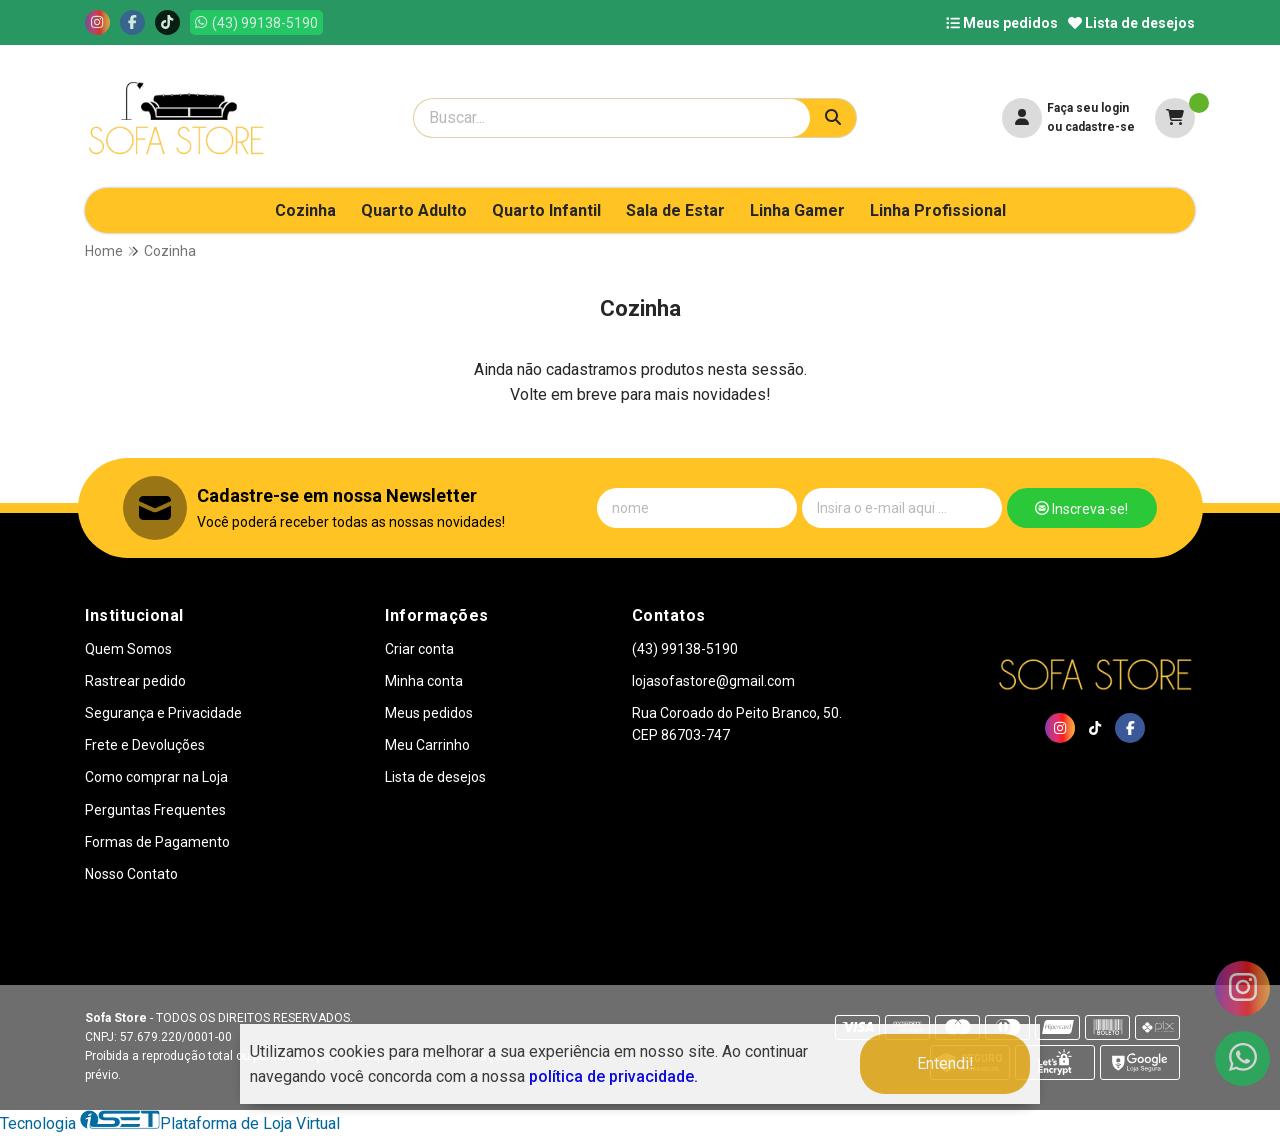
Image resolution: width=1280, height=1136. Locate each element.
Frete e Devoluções (145, 745)
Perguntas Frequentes (155, 810)
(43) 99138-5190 (685, 649)
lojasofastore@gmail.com (713, 681)
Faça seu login (1088, 108)
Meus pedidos (1002, 23)
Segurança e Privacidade (163, 713)
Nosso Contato (131, 874)
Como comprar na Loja (156, 777)
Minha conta (424, 681)
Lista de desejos (1131, 23)
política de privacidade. (613, 1076)
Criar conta (419, 649)
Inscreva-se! (1081, 509)
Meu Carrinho (427, 745)
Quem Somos (128, 649)
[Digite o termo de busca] (612, 118)
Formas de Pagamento (157, 842)
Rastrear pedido (135, 681)
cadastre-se (1100, 127)
